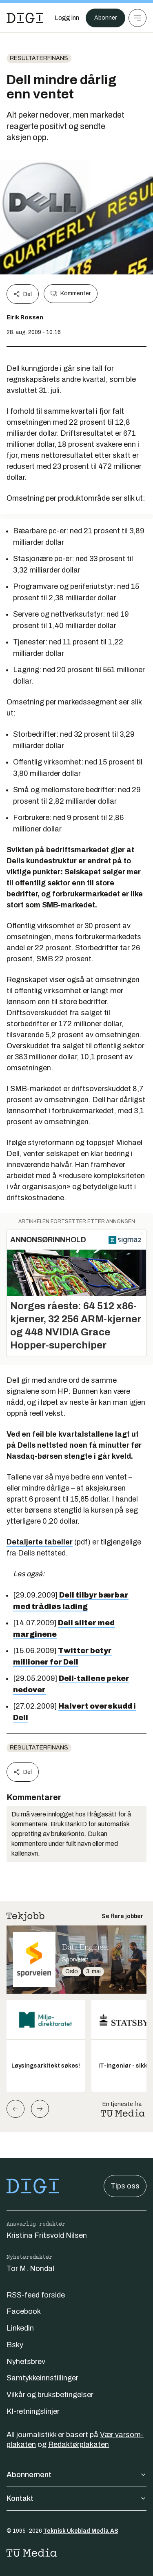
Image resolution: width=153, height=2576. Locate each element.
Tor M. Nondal (30, 2268)
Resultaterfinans (39, 58)
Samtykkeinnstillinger (42, 2378)
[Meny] (137, 18)
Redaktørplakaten (78, 2444)
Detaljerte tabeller (40, 1542)
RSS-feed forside (36, 2295)
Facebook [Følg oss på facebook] (24, 2311)
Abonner (105, 18)
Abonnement (76, 2475)
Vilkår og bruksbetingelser (50, 2395)
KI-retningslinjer (33, 2411)
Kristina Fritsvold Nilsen (47, 2235)
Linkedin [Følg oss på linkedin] (20, 2328)
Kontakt (76, 2498)
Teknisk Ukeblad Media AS (80, 2531)
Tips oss (125, 2186)
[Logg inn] (67, 18)
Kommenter (71, 293)
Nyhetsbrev (26, 2362)
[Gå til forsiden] (25, 18)
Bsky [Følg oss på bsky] (15, 2345)
